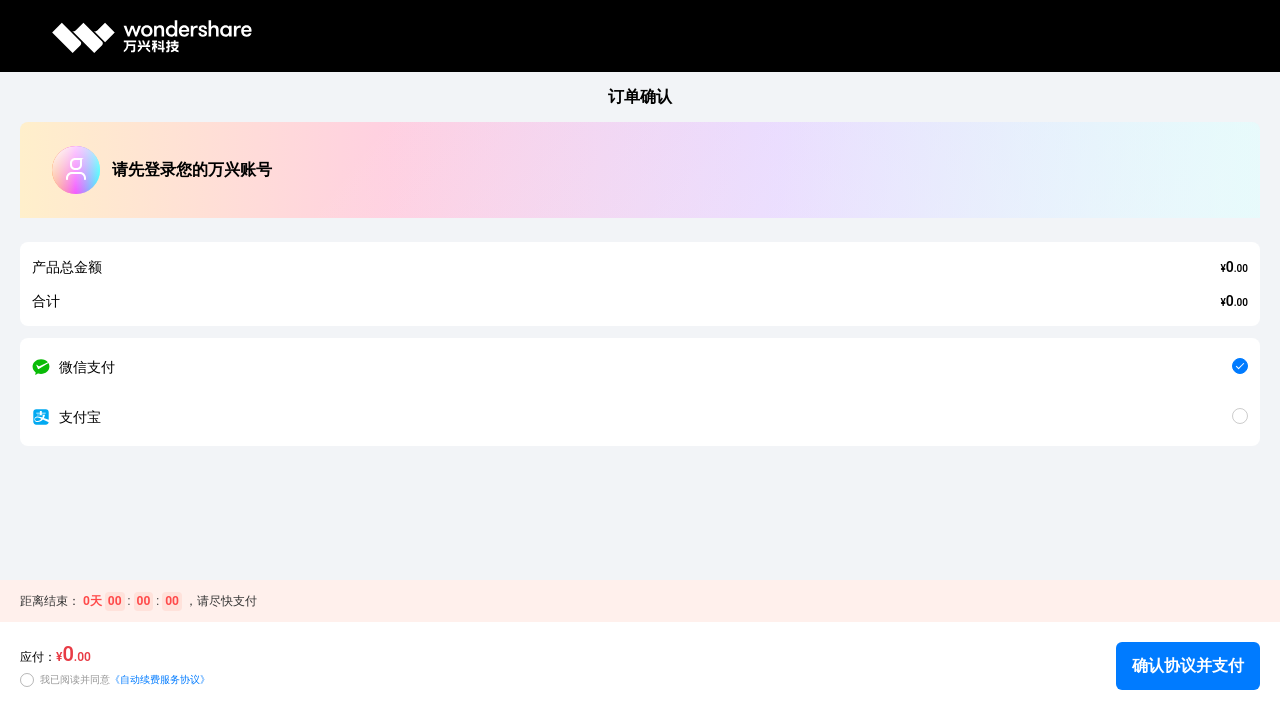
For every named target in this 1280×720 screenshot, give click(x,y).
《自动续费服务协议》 (160, 679)
